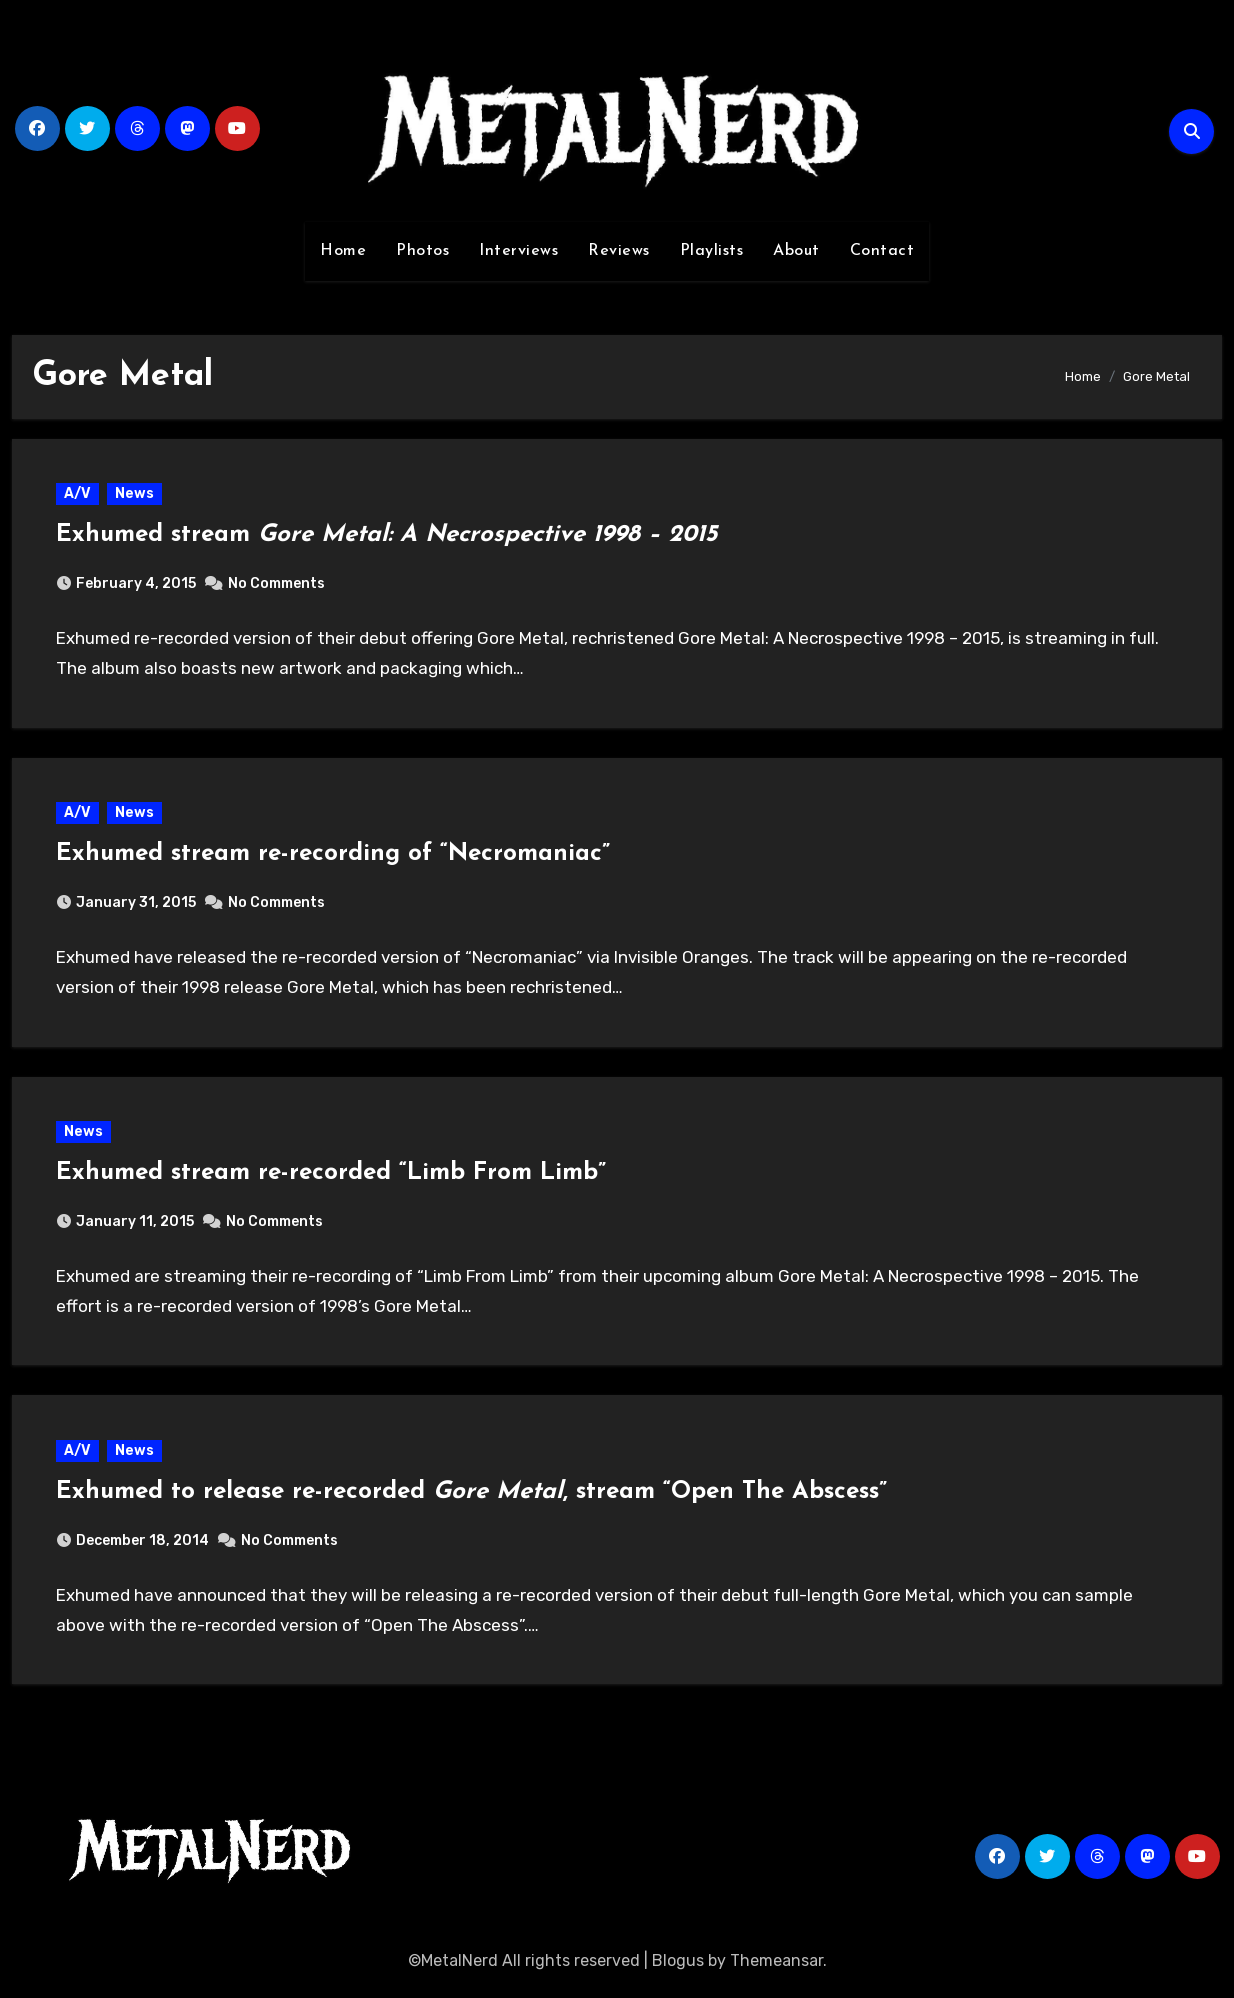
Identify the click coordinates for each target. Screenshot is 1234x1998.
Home (343, 251)
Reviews (619, 251)
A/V (78, 494)
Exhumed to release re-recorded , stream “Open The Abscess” (472, 1498)
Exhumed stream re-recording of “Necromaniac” (334, 856)
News (135, 494)
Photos (422, 251)
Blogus (678, 1967)
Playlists (712, 251)
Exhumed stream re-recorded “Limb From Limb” (332, 1177)
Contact (882, 251)
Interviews (518, 251)
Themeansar (776, 1967)
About (796, 251)
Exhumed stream (387, 536)
